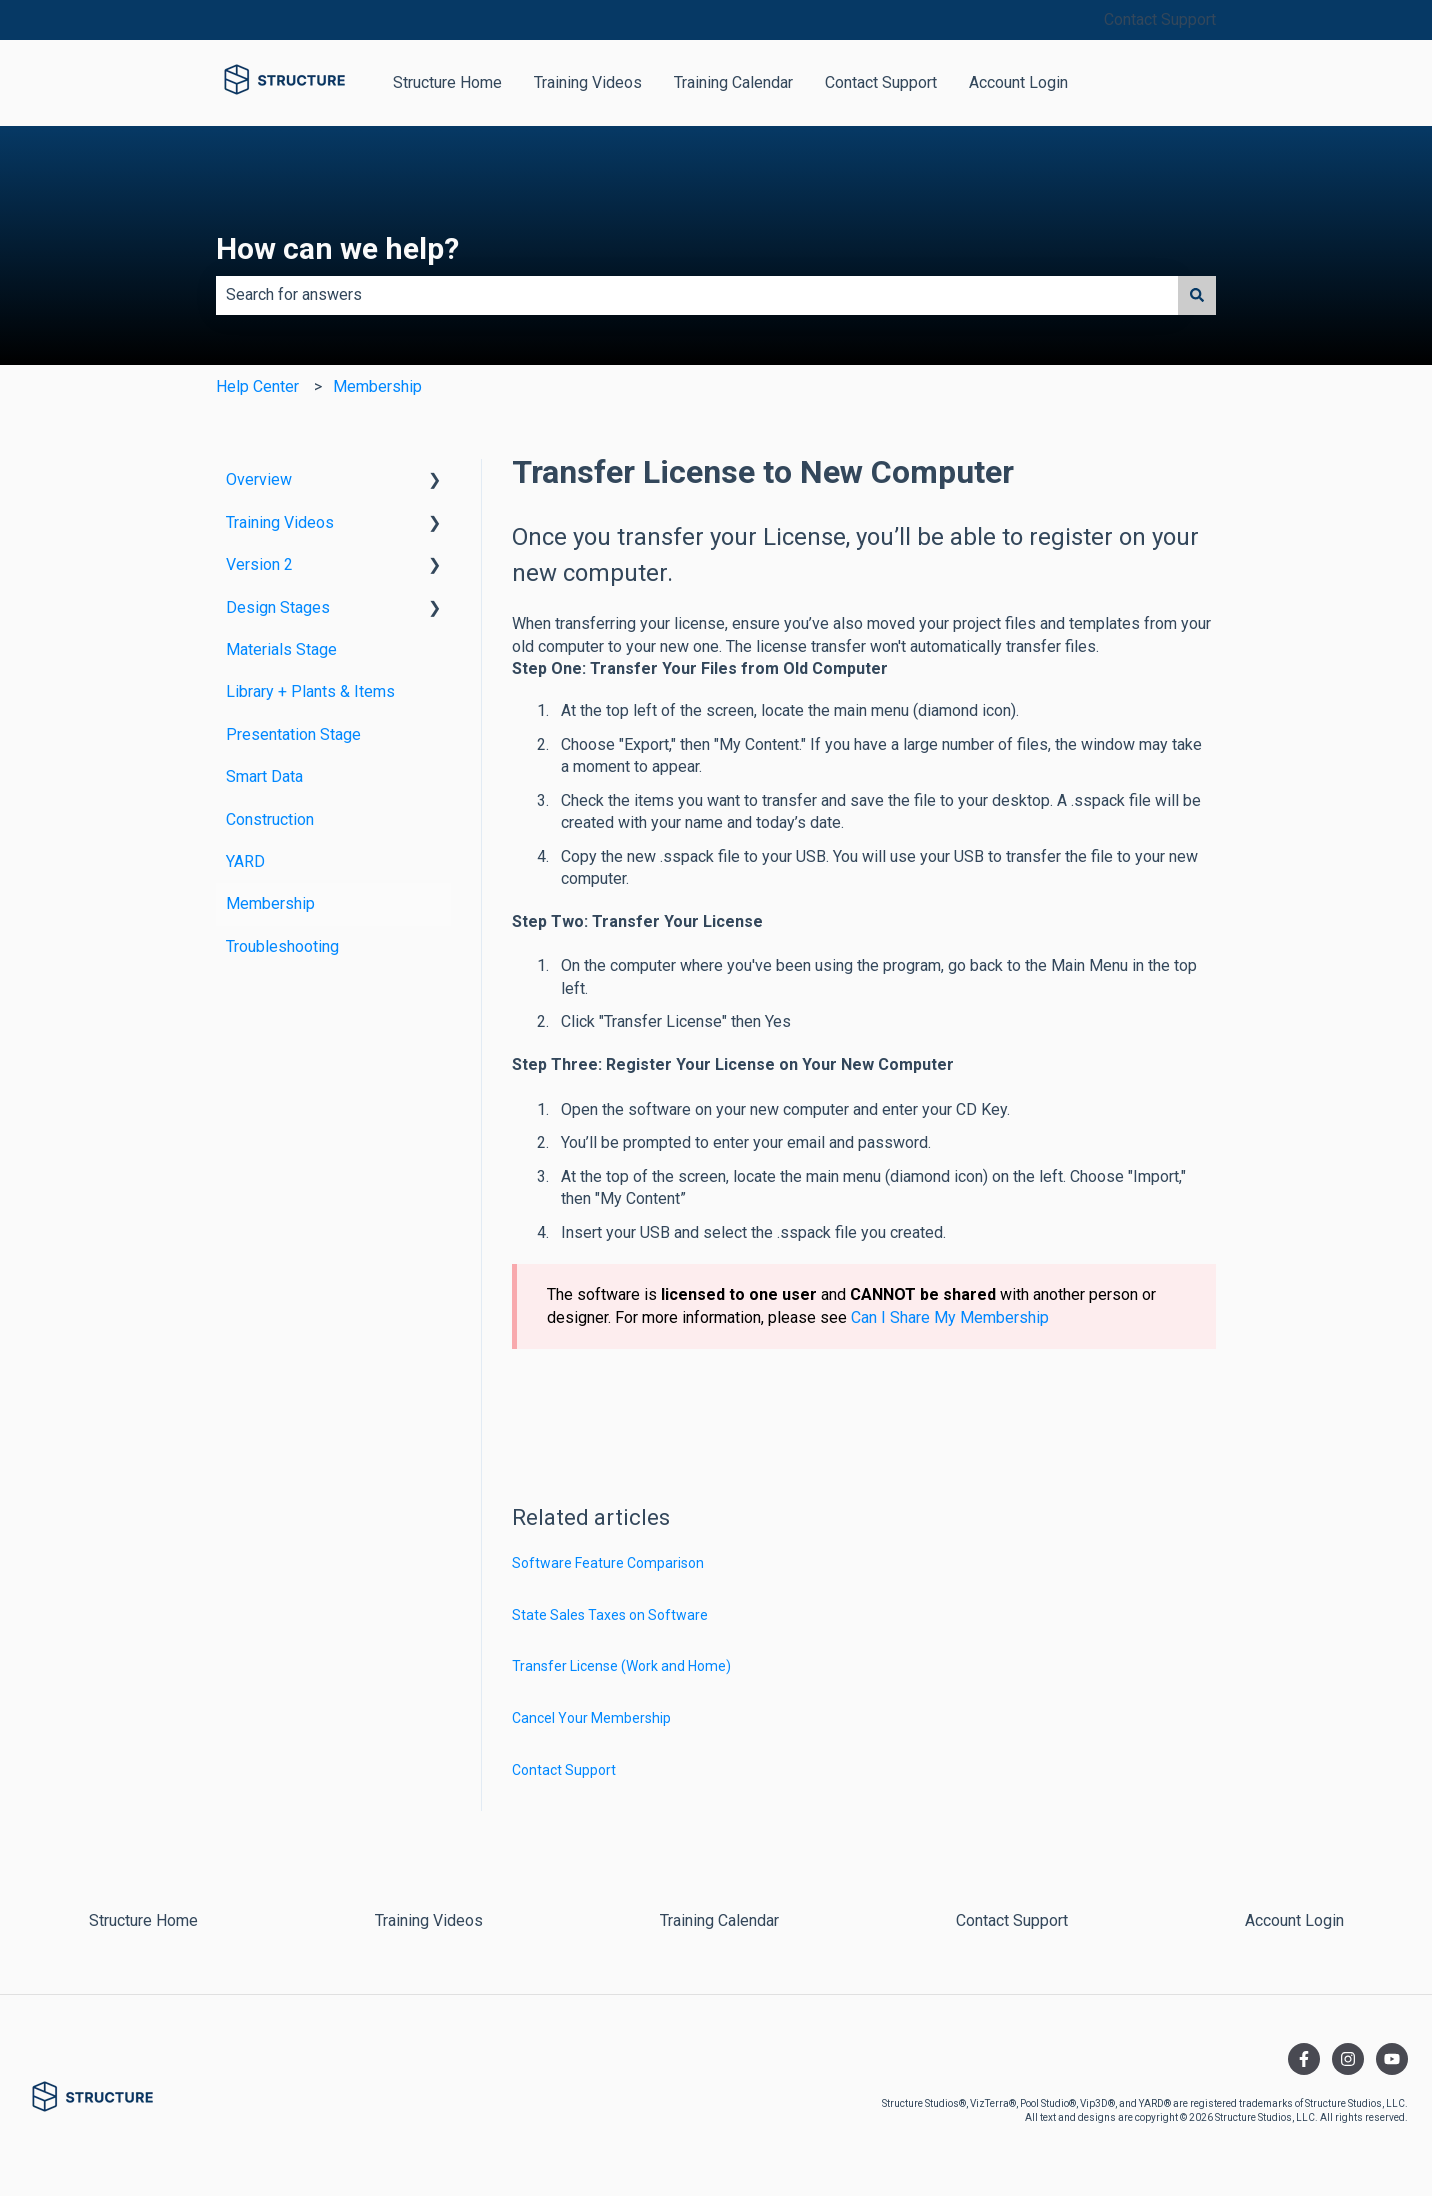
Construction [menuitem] (270, 819)
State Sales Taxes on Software (610, 1615)
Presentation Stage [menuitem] (293, 734)
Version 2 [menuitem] (259, 564)
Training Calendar (733, 82)
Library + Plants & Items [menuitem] (310, 691)
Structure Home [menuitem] (143, 1920)
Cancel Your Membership (591, 1718)
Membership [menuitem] (270, 903)
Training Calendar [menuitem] (719, 1920)
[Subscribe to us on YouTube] (1392, 2059)
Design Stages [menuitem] (278, 607)
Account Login (1018, 82)
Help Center (257, 386)
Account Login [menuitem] (1294, 1920)
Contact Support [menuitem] (1012, 1920)
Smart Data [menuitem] (264, 776)
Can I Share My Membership (950, 1317)
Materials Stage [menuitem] (281, 649)
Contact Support (1160, 19)
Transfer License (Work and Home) (621, 1666)
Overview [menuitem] (259, 479)
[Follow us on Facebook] (1304, 2059)
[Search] (1197, 295)
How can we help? (337, 248)
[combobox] (697, 295)
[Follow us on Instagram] (1348, 2059)
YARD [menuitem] (245, 861)
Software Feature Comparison (608, 1563)
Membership (377, 386)
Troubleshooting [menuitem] (282, 946)
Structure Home (447, 82)
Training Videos (588, 82)
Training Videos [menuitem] (280, 522)
